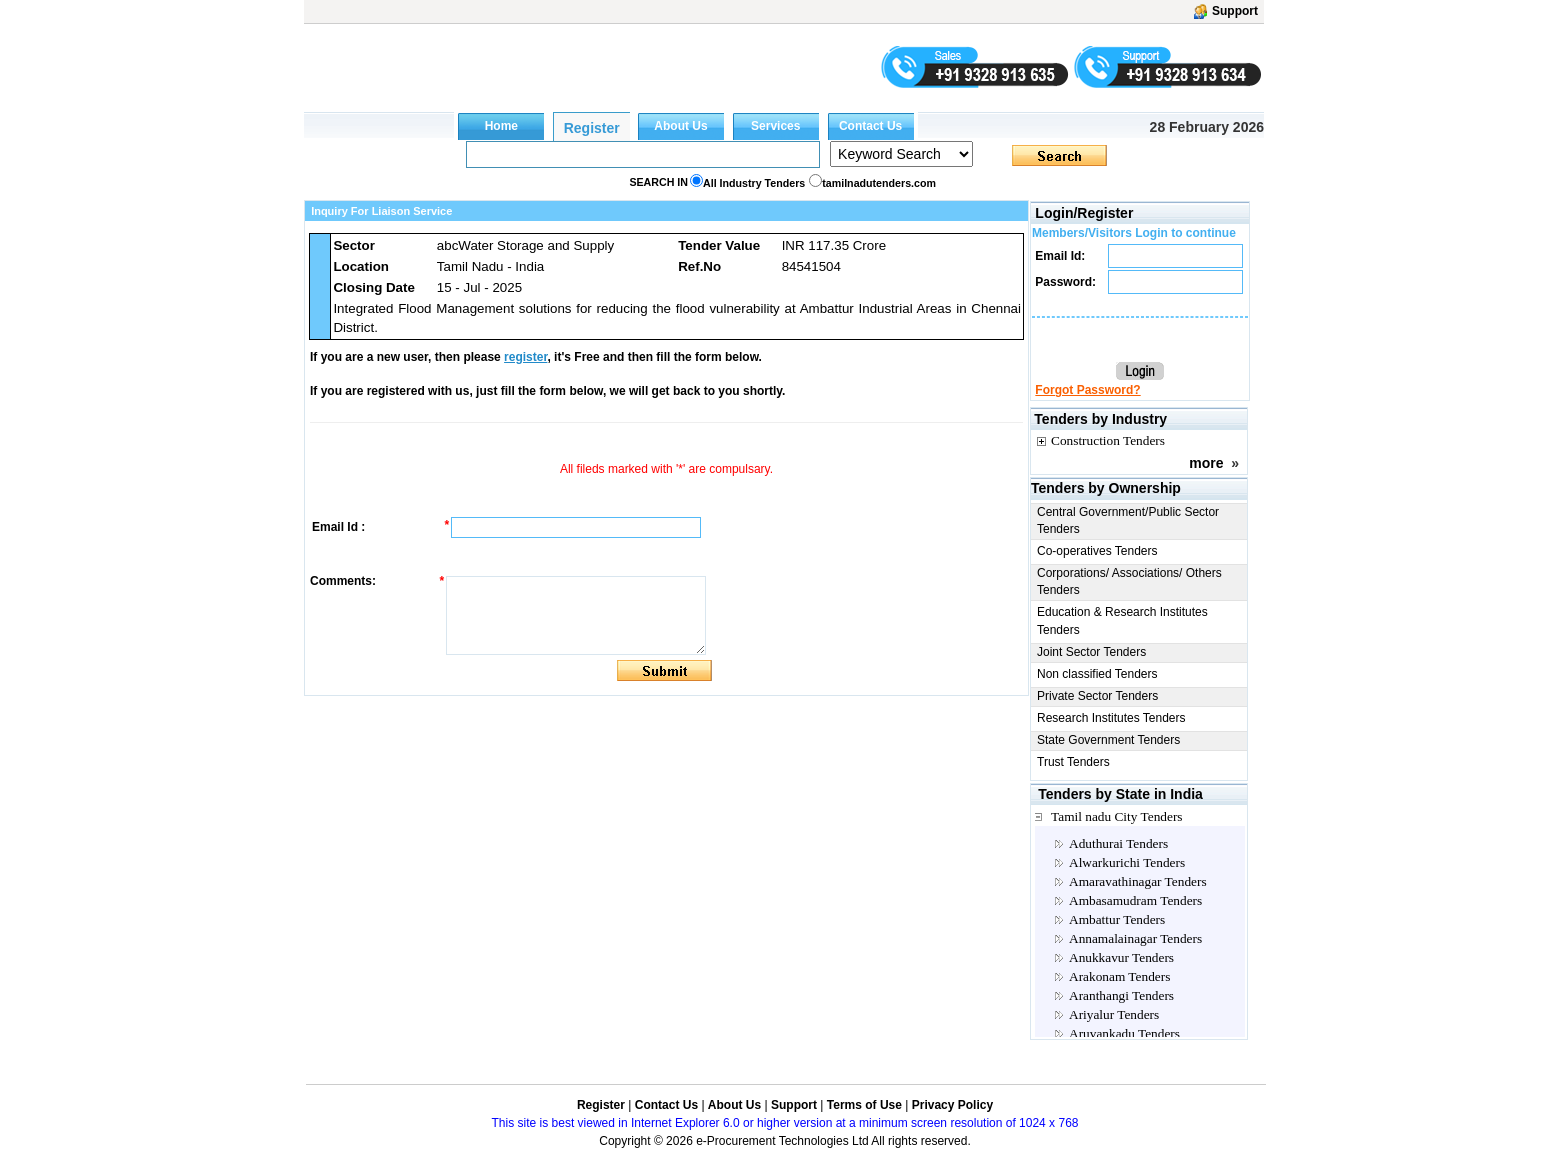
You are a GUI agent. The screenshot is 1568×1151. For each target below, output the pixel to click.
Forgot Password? (1087, 390)
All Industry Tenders (754, 183)
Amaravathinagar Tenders (1138, 881)
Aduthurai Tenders (1118, 843)
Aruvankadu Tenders (1124, 1033)
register (525, 357)
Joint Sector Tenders (1091, 652)
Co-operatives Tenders (1097, 551)
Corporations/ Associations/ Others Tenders (1129, 581)
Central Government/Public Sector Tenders (1128, 520)
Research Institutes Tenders (1111, 718)
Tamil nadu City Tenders (1117, 816)
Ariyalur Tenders (1114, 1014)
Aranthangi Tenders (1121, 995)
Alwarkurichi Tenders (1127, 862)
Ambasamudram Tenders (1135, 900)
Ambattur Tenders (1117, 919)
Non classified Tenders (1097, 674)
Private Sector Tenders (1097, 696)
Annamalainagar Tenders (1135, 938)
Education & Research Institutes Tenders (1122, 620)
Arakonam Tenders (1119, 976)
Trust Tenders (1073, 762)
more (1206, 463)
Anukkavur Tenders (1121, 957)
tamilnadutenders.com (879, 183)
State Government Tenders (1108, 740)
